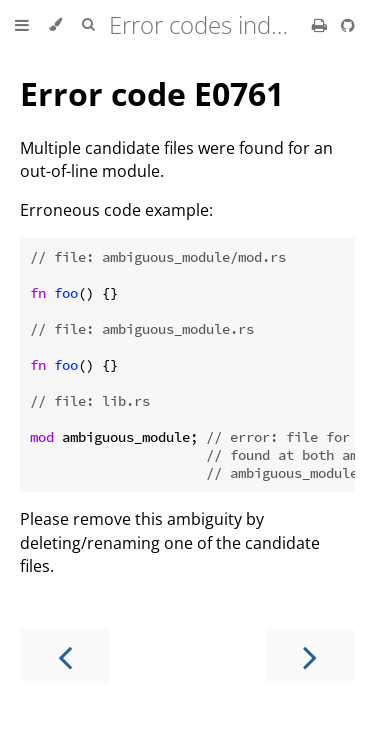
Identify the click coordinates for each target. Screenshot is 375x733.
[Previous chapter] (65, 655)
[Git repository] (348, 25)
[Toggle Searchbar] (88, 25)
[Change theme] (55, 25)
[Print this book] (321, 25)
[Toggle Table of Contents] (22, 25)
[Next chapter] (310, 655)
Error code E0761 (152, 93)
